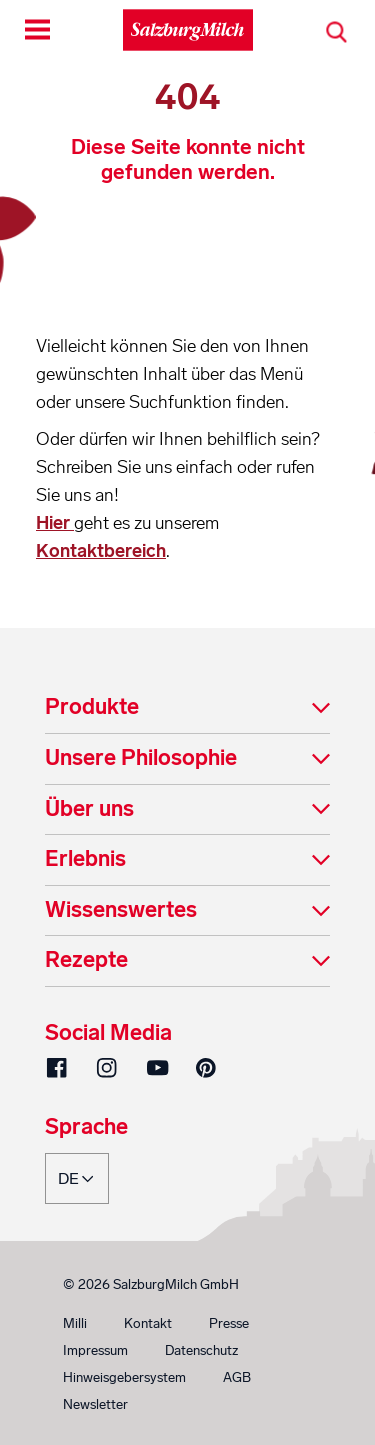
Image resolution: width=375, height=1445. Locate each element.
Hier (55, 523)
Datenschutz (201, 1350)
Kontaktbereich (101, 551)
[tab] (187, 708)
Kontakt (148, 1323)
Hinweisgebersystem (124, 1377)
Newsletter (95, 1404)
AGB (237, 1377)
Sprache (86, 1128)
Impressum (95, 1350)
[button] (187, 708)
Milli (75, 1323)
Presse (229, 1323)
